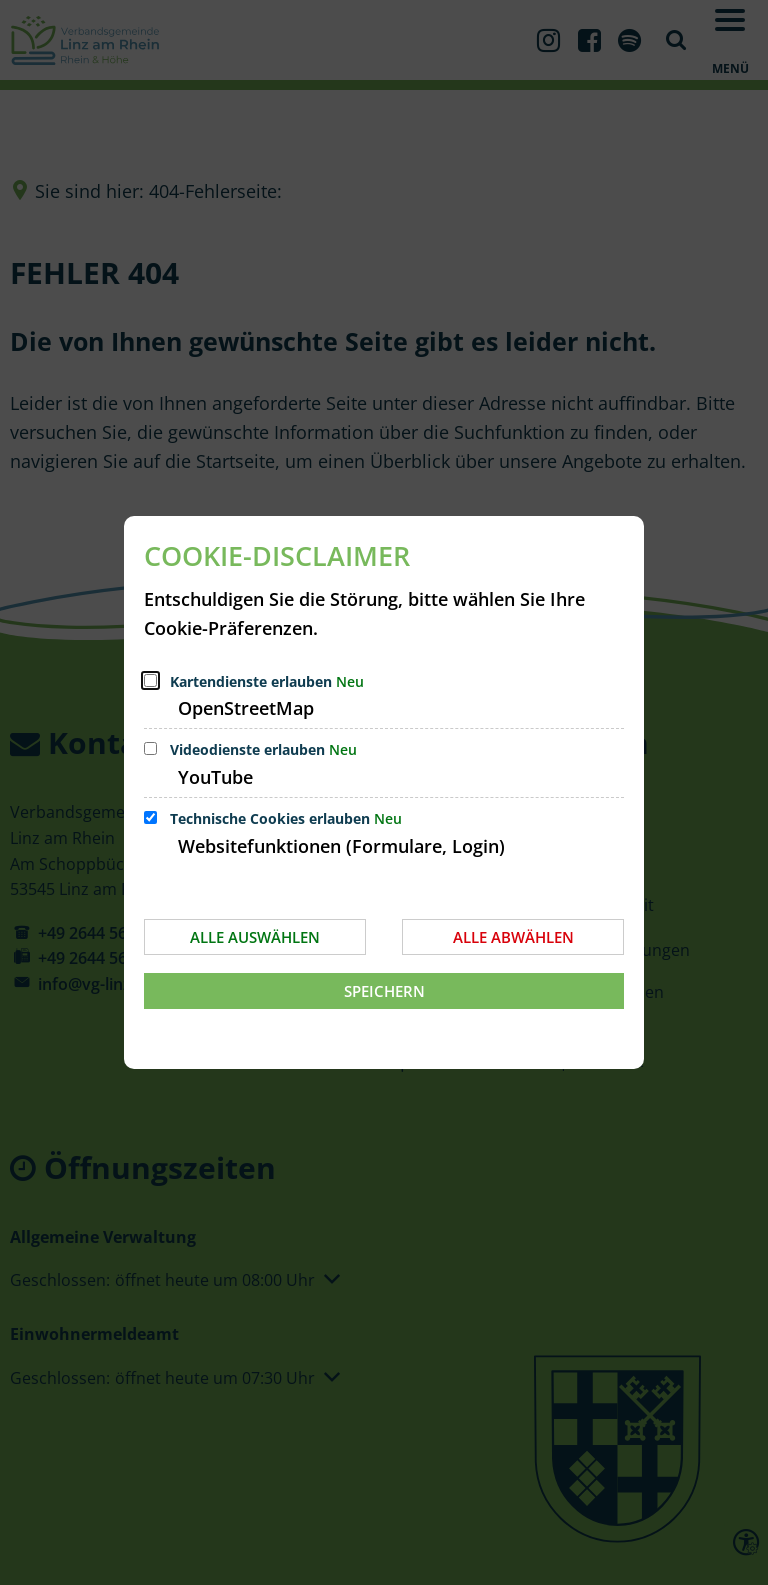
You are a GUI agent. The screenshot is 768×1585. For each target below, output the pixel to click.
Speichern (384, 991)
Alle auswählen (255, 937)
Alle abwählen (513, 937)
